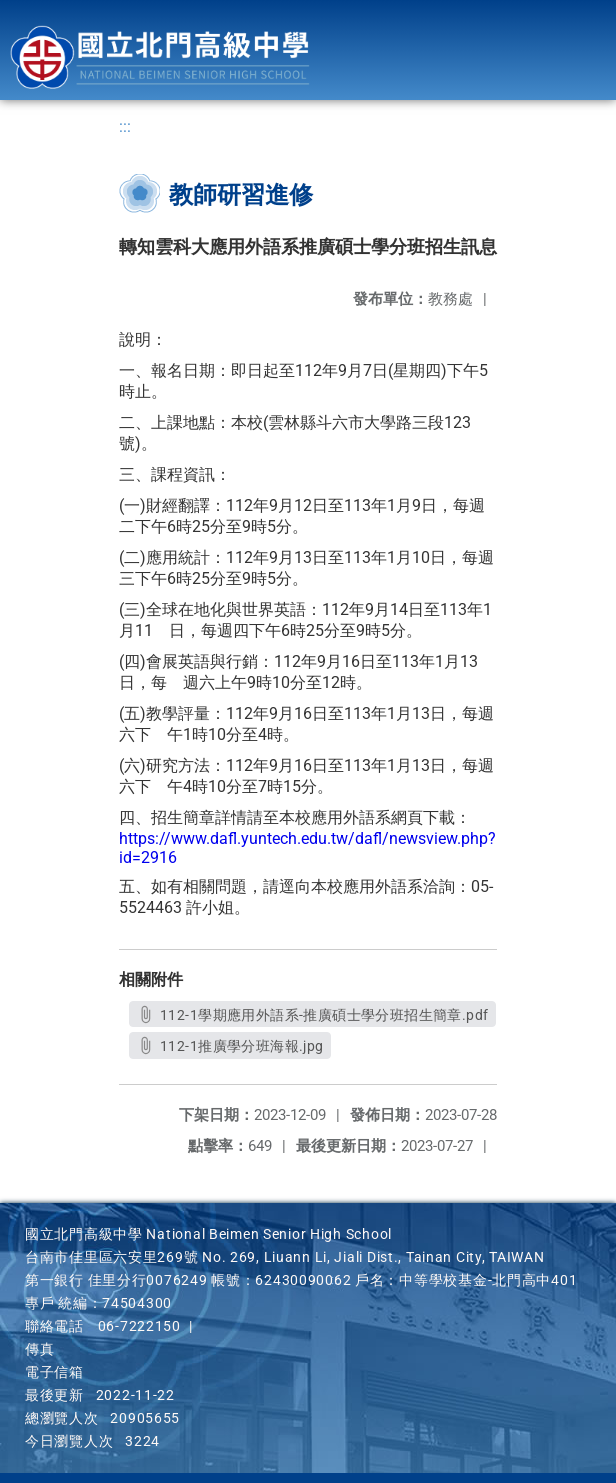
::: (125, 126)
